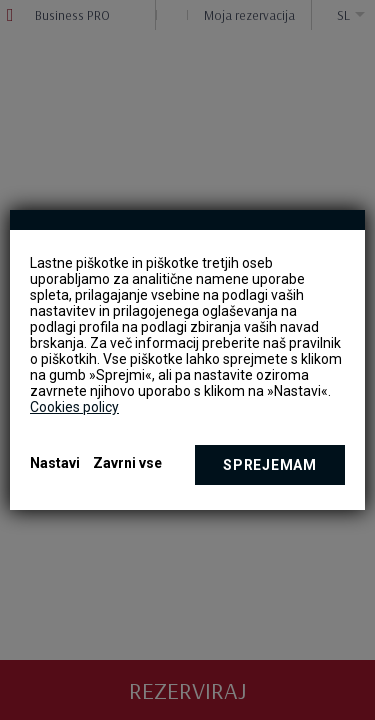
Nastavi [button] (55, 463)
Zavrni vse (127, 463)
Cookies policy (74, 407)
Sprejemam (269, 465)
